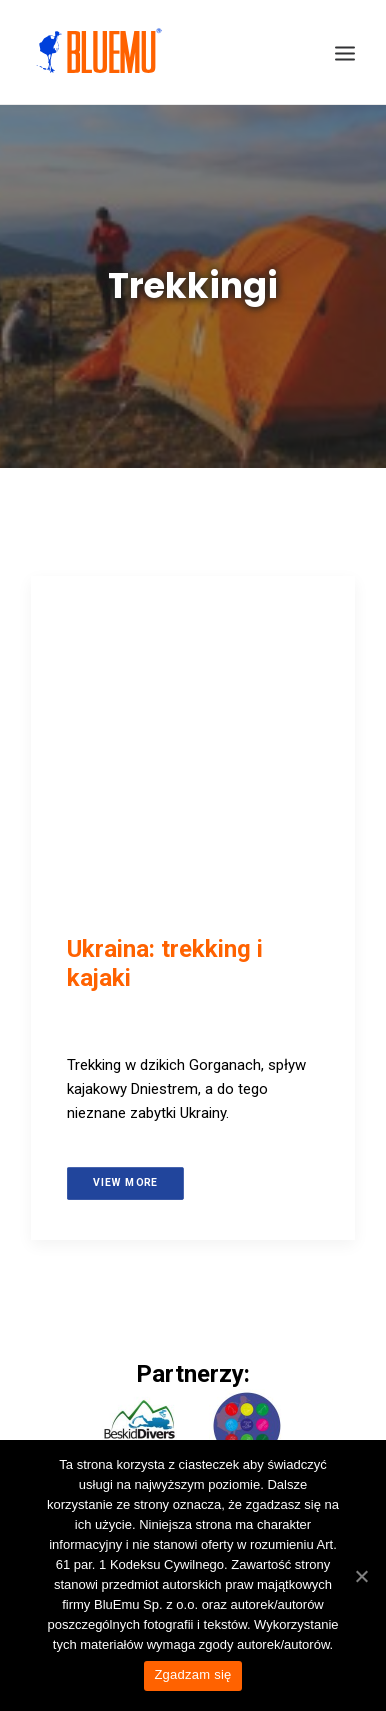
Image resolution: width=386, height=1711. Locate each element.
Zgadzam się (192, 1674)
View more (125, 1182)
